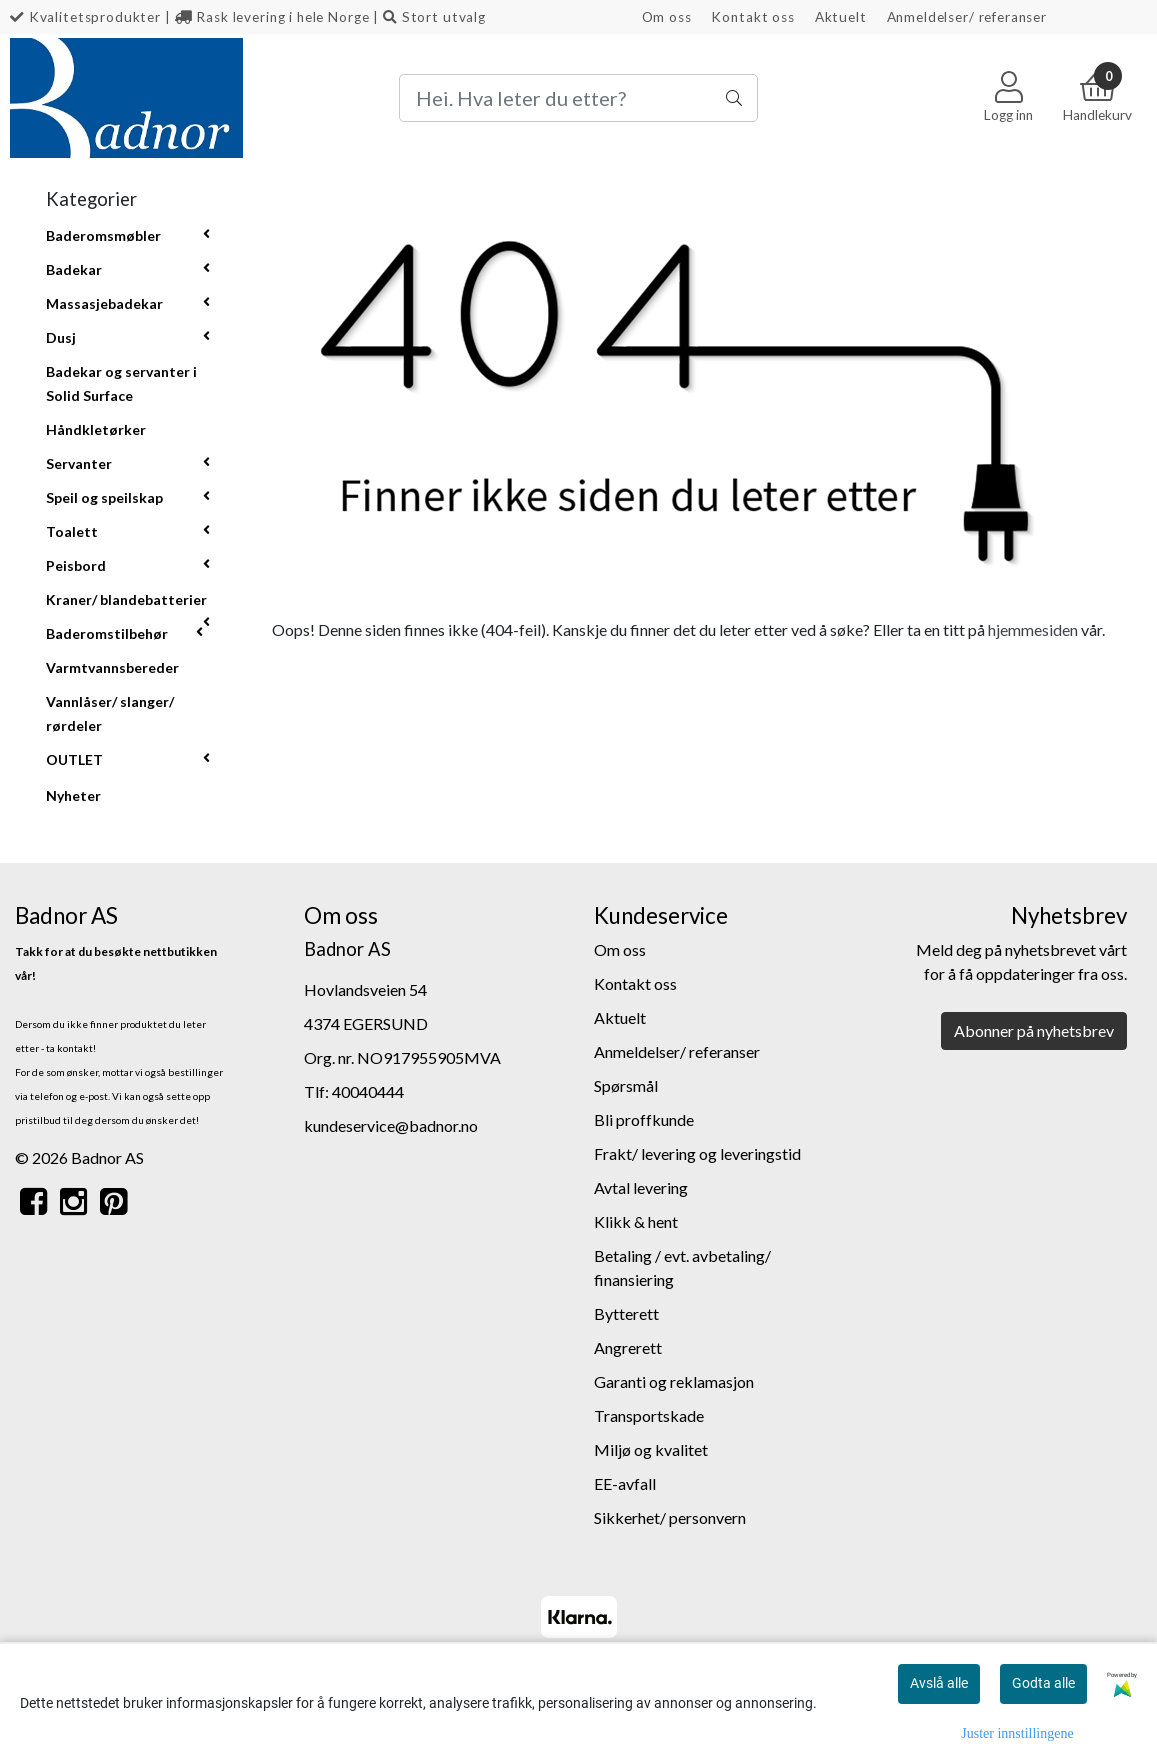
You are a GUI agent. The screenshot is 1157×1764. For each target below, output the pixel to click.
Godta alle (1043, 1683)
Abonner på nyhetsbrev (1034, 1030)
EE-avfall (625, 1483)
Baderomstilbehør (107, 633)
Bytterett (626, 1313)
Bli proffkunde (644, 1119)
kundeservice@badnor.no (391, 1125)
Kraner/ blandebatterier (126, 599)
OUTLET (74, 759)
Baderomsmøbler (103, 235)
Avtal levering (641, 1187)
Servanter (79, 463)
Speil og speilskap (104, 497)
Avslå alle (939, 1683)
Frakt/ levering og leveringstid (697, 1153)
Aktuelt (841, 17)
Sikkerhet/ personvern (670, 1517)
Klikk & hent (636, 1221)
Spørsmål (626, 1085)
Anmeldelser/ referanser (967, 17)
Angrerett (628, 1347)
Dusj (61, 337)
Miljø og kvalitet (651, 1449)
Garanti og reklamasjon (674, 1381)
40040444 (368, 1091)
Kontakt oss (752, 17)
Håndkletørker (96, 429)
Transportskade (649, 1415)
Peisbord (76, 565)
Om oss (667, 17)
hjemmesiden (1033, 629)
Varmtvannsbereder (112, 667)
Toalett (72, 531)
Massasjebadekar (104, 303)
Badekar (74, 269)
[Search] (578, 98)
